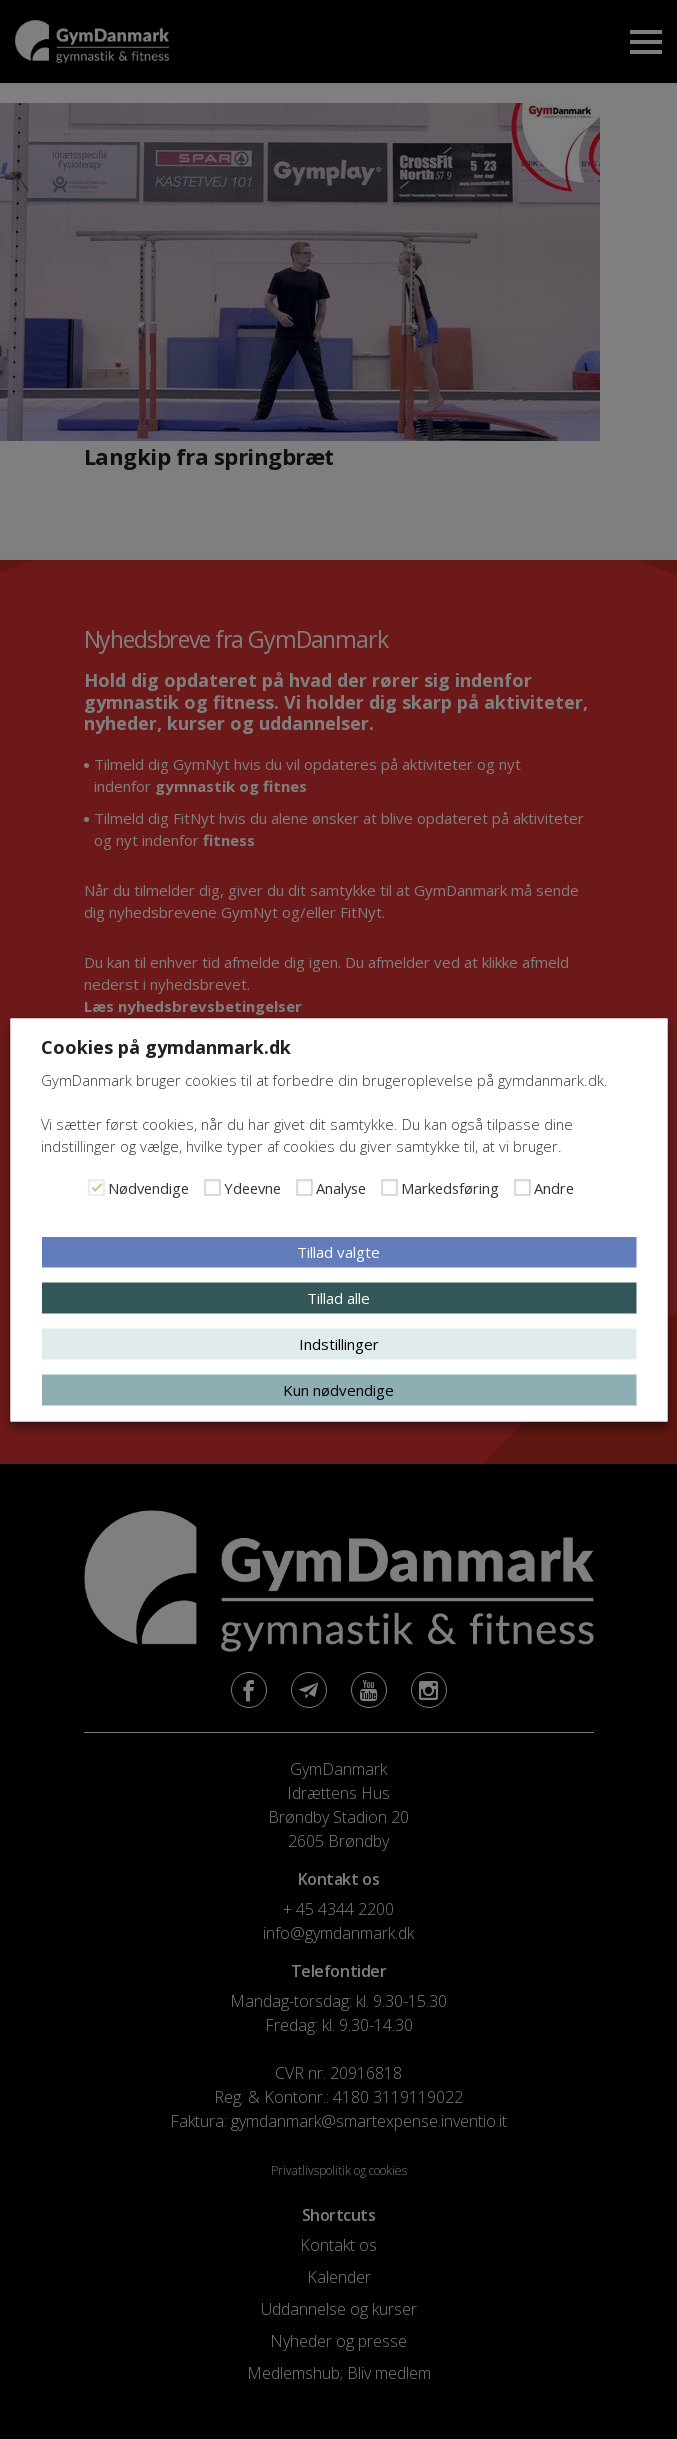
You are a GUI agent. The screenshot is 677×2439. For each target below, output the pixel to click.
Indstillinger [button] (339, 1343)
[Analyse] (304, 1187)
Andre (554, 1187)
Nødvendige (148, 1187)
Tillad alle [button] (338, 1297)
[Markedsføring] (389, 1187)
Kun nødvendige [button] (338, 1389)
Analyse (341, 1187)
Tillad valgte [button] (338, 1251)
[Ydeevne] (212, 1187)
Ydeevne (252, 1187)
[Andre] (522, 1187)
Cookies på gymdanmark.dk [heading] (166, 1046)
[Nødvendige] (96, 1187)
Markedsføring (450, 1187)
